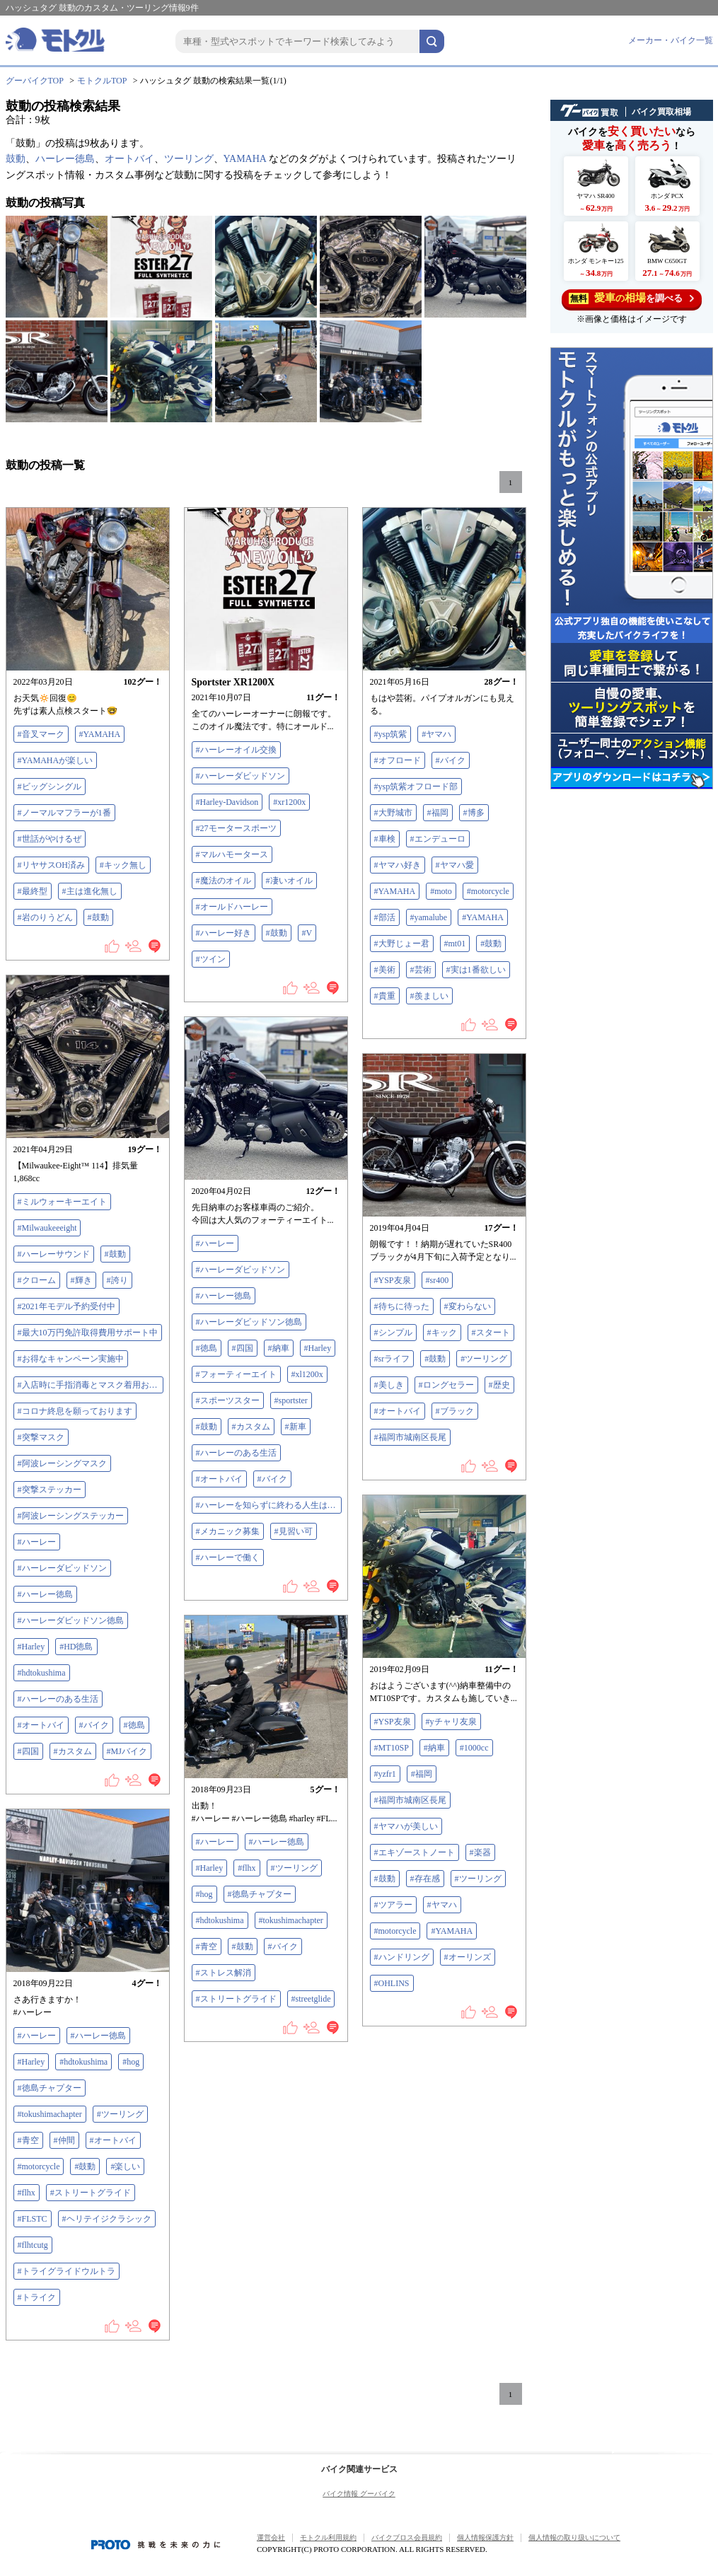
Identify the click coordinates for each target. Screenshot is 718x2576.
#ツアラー (393, 1905)
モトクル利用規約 (328, 2537)
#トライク (37, 2297)
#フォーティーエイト (236, 1374)
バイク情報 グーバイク (359, 2493)
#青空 (206, 1946)
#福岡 (437, 813)
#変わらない (467, 1306)
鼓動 (15, 158)
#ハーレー (37, 1542)
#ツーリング (484, 1359)
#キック (442, 1333)
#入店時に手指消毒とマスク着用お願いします (90, 1385)
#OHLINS (392, 1983)
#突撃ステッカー (49, 1490)
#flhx (246, 1868)
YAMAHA (245, 158)
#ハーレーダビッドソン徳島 (71, 1620)
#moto (441, 891)
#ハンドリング (401, 1957)
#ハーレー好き (223, 933)
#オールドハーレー (232, 907)
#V (307, 933)
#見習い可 (293, 1531)
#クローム (37, 1280)
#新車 (295, 1427)
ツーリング (189, 158)
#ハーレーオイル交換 (236, 750)
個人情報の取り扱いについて (574, 2537)
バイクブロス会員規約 (406, 2537)
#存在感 (425, 1879)
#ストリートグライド (236, 1999)
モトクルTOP (102, 81)
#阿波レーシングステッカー (71, 1516)
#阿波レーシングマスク (62, 1463)
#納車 (278, 1348)
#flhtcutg (33, 2245)
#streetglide (311, 1999)
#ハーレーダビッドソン (240, 776)
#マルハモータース (232, 854)
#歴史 (499, 1385)
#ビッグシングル (49, 786)
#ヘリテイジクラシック (106, 2219)
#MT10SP (391, 1748)
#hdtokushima (42, 1673)
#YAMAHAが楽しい (55, 760)
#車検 (384, 839)
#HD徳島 (76, 1647)
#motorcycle (488, 891)
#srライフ (392, 1359)
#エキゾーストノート (414, 1852)
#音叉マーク (41, 734)
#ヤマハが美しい (406, 1826)
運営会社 (271, 2537)
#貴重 (384, 996)
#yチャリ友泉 (451, 1722)
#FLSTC (32, 2219)
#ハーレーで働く (228, 1557)
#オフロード (397, 760)
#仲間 (64, 2140)
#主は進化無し (89, 891)
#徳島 (134, 1725)
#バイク (450, 760)
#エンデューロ (437, 839)
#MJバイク (127, 1751)
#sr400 (437, 1280)
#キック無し (123, 865)
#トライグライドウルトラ (66, 2271)
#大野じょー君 (401, 943)
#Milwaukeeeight (47, 1228)
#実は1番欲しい (476, 970)
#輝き (81, 1280)
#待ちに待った (401, 1306)
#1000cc (474, 1748)
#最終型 (32, 891)
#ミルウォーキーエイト (62, 1202)
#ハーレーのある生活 (58, 1699)
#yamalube (429, 917)
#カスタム (73, 1751)
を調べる (631, 298)
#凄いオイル (289, 881)
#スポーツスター (228, 1400)
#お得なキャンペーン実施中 (71, 1359)
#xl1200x (307, 1374)
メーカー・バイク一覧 (670, 40)
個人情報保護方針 (485, 2537)
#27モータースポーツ (236, 828)
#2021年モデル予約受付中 (66, 1306)
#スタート (491, 1333)
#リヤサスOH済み (51, 865)
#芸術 (421, 970)
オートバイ (129, 158)
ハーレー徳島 (65, 158)
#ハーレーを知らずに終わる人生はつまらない (269, 1505)
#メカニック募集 (228, 1531)
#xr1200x (289, 802)
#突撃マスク (41, 1437)
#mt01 (455, 943)
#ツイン (211, 959)
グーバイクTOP (35, 81)
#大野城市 (393, 813)
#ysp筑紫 (390, 734)
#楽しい (125, 2166)
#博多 (474, 813)
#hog (204, 1894)
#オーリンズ (467, 1957)
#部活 (384, 917)
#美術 (384, 970)
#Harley (31, 1647)
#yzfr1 (385, 1774)
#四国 (28, 1751)
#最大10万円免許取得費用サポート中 (88, 1333)
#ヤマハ (436, 734)
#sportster (291, 1400)
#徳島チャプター (259, 1894)
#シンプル (393, 1333)
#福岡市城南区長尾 (410, 1437)
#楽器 (480, 1852)
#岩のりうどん (45, 917)
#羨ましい (429, 996)
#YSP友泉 (392, 1280)
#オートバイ (41, 1725)
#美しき (389, 1385)
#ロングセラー (446, 1385)
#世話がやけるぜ (49, 839)
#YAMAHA (100, 734)
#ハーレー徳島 (45, 1594)
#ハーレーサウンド (54, 1254)
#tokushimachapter (291, 1920)
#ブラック (455, 1411)
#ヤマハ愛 (455, 865)
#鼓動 (98, 917)
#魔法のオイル (223, 881)
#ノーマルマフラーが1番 (64, 813)
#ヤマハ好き (397, 865)
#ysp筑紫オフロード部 (416, 786)
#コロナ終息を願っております (75, 1411)
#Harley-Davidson (227, 802)
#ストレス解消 (223, 1973)
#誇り (117, 1280)
